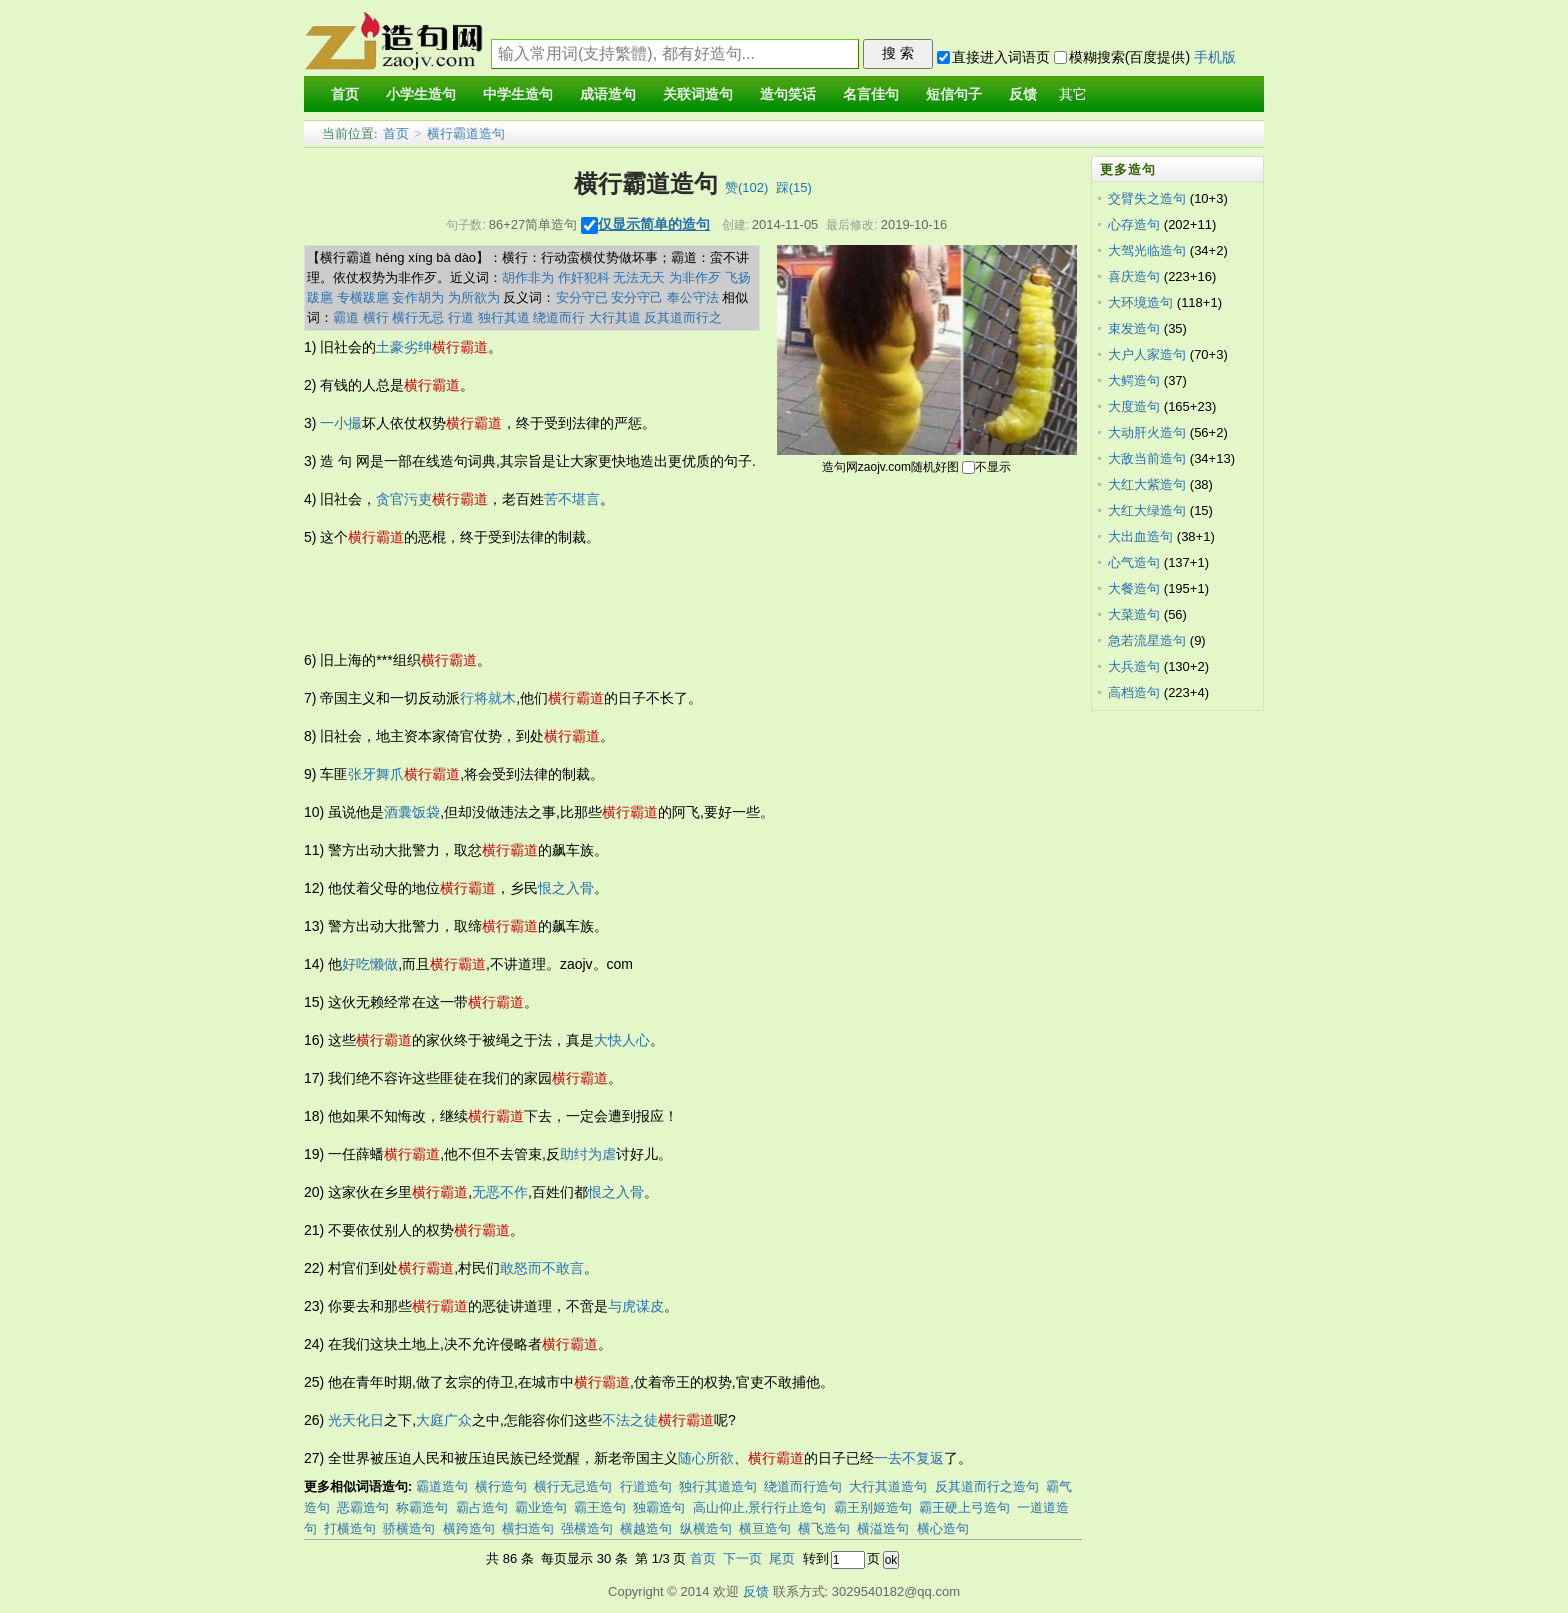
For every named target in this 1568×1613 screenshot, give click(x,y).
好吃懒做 (370, 964)
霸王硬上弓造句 (964, 1507)
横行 (376, 317)
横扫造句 (528, 1528)
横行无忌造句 (573, 1486)
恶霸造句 (363, 1507)
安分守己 (637, 297)
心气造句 (1134, 562)
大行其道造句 (888, 1486)
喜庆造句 (1134, 276)
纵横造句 (706, 1528)
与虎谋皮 (636, 1306)
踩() (794, 187)
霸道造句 (442, 1486)
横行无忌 (418, 317)
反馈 (756, 1591)
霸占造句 (482, 1507)
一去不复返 (909, 1458)
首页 (396, 133)
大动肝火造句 (1147, 432)
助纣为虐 (588, 1154)
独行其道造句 (718, 1486)
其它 (1073, 94)
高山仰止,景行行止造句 (760, 1507)
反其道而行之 (683, 317)
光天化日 (356, 1420)
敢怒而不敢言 (542, 1268)
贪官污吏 (404, 499)
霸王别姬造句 (873, 1507)
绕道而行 (559, 317)
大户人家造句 (1147, 354)
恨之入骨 (566, 888)
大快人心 (622, 1040)
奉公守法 (693, 297)
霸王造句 (600, 1507)
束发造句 (1134, 328)
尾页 (782, 1558)
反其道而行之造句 (987, 1486)
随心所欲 (706, 1458)
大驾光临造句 (1147, 250)
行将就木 (488, 698)
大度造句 (1134, 406)
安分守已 (582, 297)
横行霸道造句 (466, 133)
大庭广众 (444, 1420)
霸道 (346, 317)
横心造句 (943, 1528)
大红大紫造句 (1147, 484)
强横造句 (587, 1528)
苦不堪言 (572, 499)
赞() (746, 187)
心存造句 (1134, 224)
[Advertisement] (668, 599)
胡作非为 (528, 277)
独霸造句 (659, 1507)
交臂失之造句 (1147, 198)
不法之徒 (630, 1420)
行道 (461, 317)
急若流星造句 (1147, 640)
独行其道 (504, 317)
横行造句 (501, 1486)
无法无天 (639, 277)
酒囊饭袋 (412, 812)
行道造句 (646, 1486)
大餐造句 (1134, 588)
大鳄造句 (1134, 380)
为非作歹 (695, 277)
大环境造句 (1140, 302)
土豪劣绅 (404, 347)
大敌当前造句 (1147, 458)
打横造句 (350, 1528)
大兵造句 (1134, 666)
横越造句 (646, 1528)
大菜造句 (1134, 614)
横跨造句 (469, 1528)
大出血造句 (1140, 536)
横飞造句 (824, 1528)
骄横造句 (409, 1528)
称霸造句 (422, 1507)
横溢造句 (883, 1528)
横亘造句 (765, 1528)
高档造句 (1134, 692)
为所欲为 (474, 297)
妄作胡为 (418, 297)
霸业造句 (541, 1507)
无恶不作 (500, 1192)
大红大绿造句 (1147, 510)
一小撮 (341, 423)
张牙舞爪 (376, 774)
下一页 (742, 1558)
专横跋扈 (363, 297)
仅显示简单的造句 (654, 224)
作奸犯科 (584, 277)
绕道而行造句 (803, 1486)
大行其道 (615, 317)
